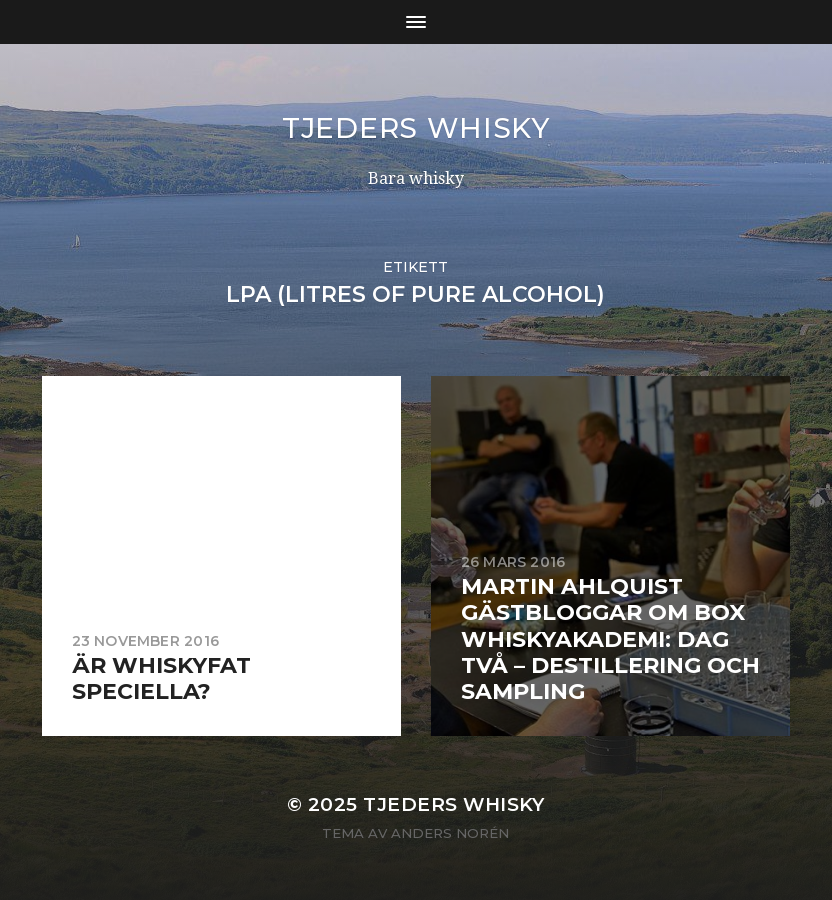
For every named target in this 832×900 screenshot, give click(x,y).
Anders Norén (450, 833)
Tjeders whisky (416, 128)
